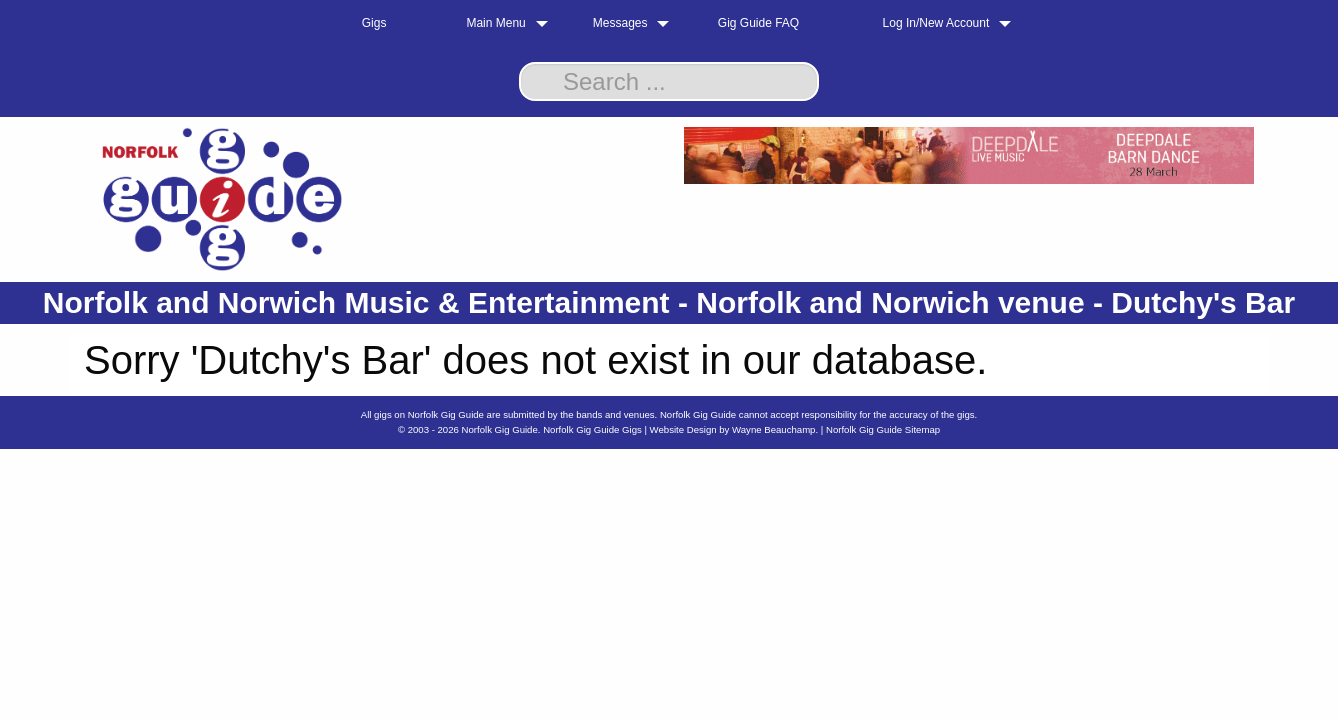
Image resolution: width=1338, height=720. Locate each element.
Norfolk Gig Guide (500, 429)
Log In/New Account (936, 23)
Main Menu (495, 23)
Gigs (374, 23)
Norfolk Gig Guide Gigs (592, 429)
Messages (620, 23)
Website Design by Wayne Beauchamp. (734, 429)
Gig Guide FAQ (758, 23)
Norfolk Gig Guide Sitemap (883, 429)
